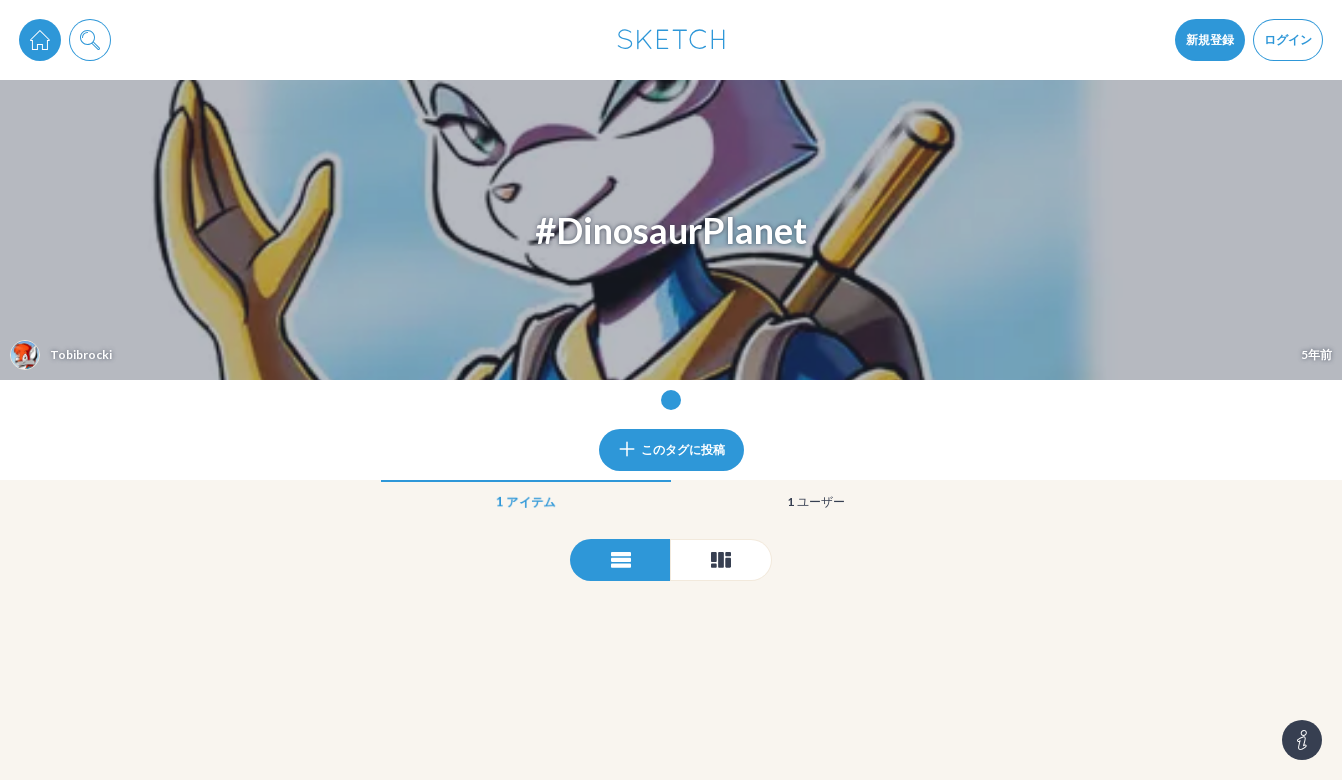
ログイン (1288, 39)
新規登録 (1210, 39)
